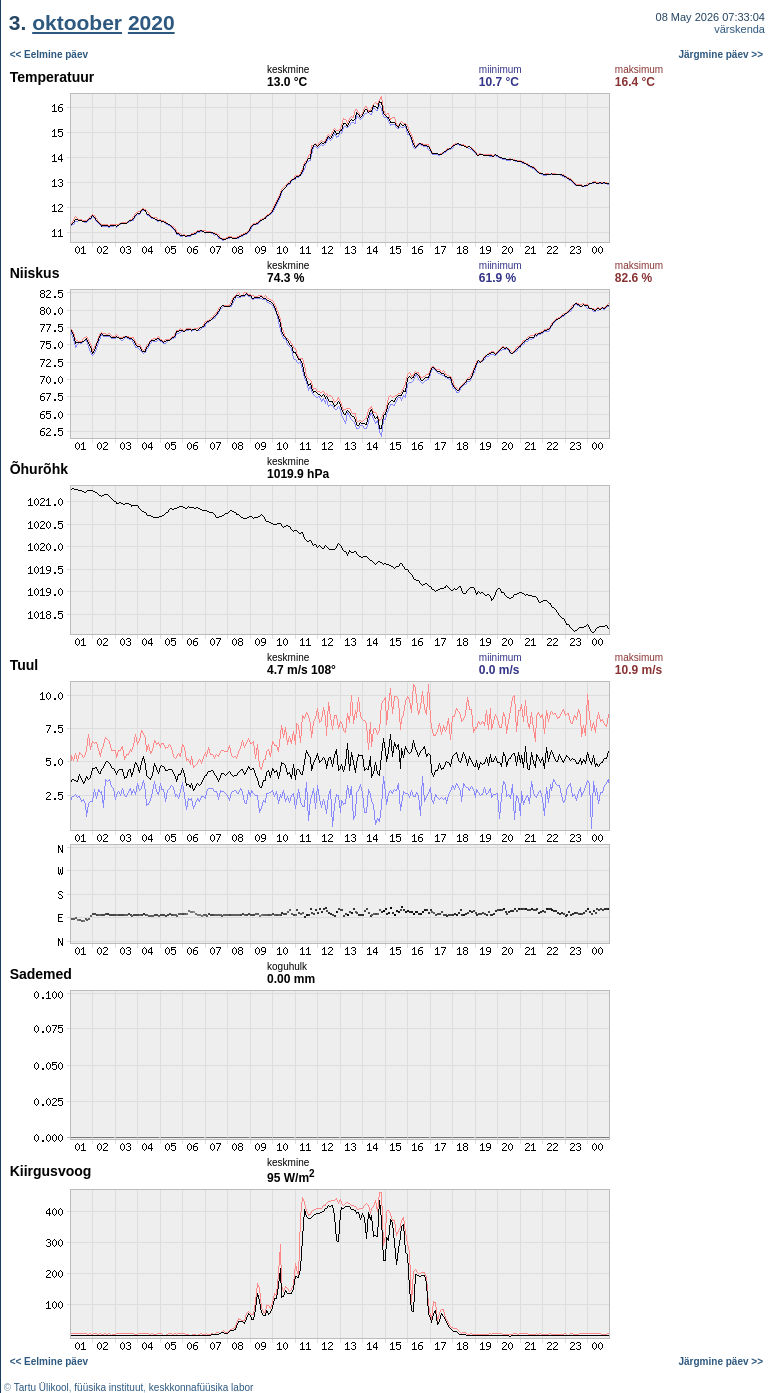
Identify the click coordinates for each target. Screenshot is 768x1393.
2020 (151, 22)
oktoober (77, 22)
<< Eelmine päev (49, 54)
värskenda (739, 29)
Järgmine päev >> (721, 54)
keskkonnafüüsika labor (201, 1387)
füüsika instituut (108, 1387)
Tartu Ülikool (41, 1387)
